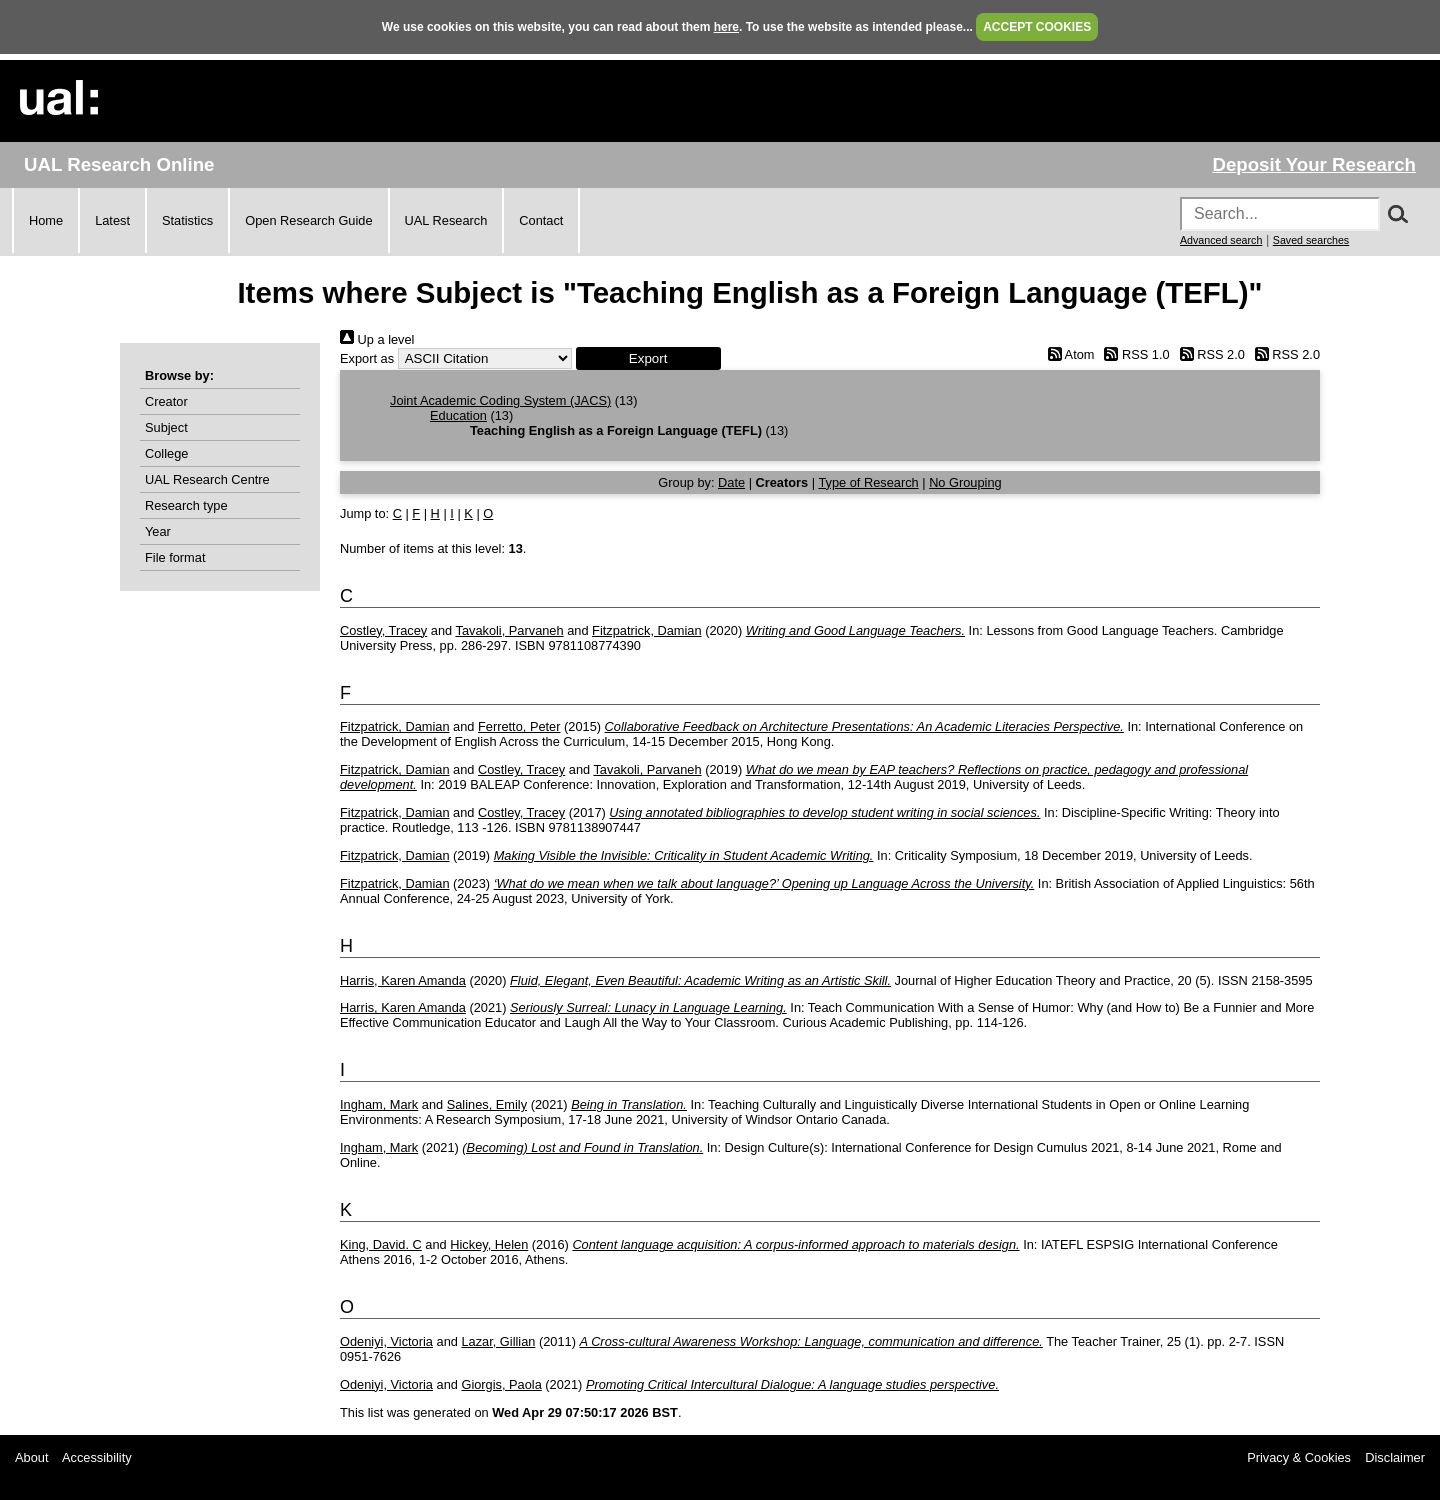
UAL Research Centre (207, 479)
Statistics (187, 220)
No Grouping (965, 482)
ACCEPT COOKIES (1037, 27)
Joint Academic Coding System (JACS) (500, 400)
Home (46, 220)
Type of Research (868, 482)
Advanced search (1221, 240)
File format (175, 557)
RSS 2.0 (1209, 354)
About (31, 1457)
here (726, 27)
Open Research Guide (308, 220)
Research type (186, 505)
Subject (166, 427)
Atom (1067, 354)
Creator (166, 401)
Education (458, 415)
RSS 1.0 (1134, 354)
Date (731, 482)
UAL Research (446, 220)
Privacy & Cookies (1299, 1457)
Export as (367, 358)
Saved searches (1311, 240)
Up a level (377, 339)
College (166, 453)
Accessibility (97, 1457)
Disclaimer (1395, 1457)
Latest (112, 220)
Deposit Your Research (1314, 164)
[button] (648, 358)
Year (158, 531)
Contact (541, 220)
